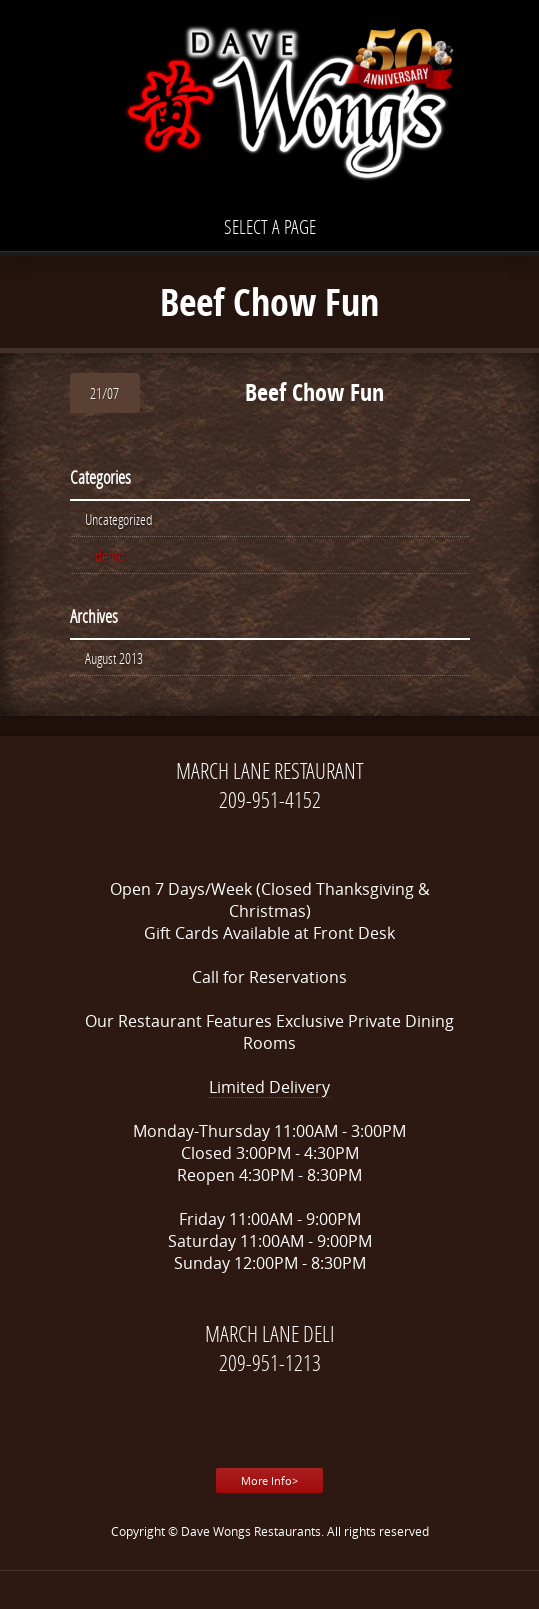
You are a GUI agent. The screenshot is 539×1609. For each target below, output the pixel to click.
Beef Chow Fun (314, 392)
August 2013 (114, 658)
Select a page (270, 226)
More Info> (269, 1480)
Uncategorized (119, 519)
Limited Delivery (269, 1087)
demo (110, 555)
